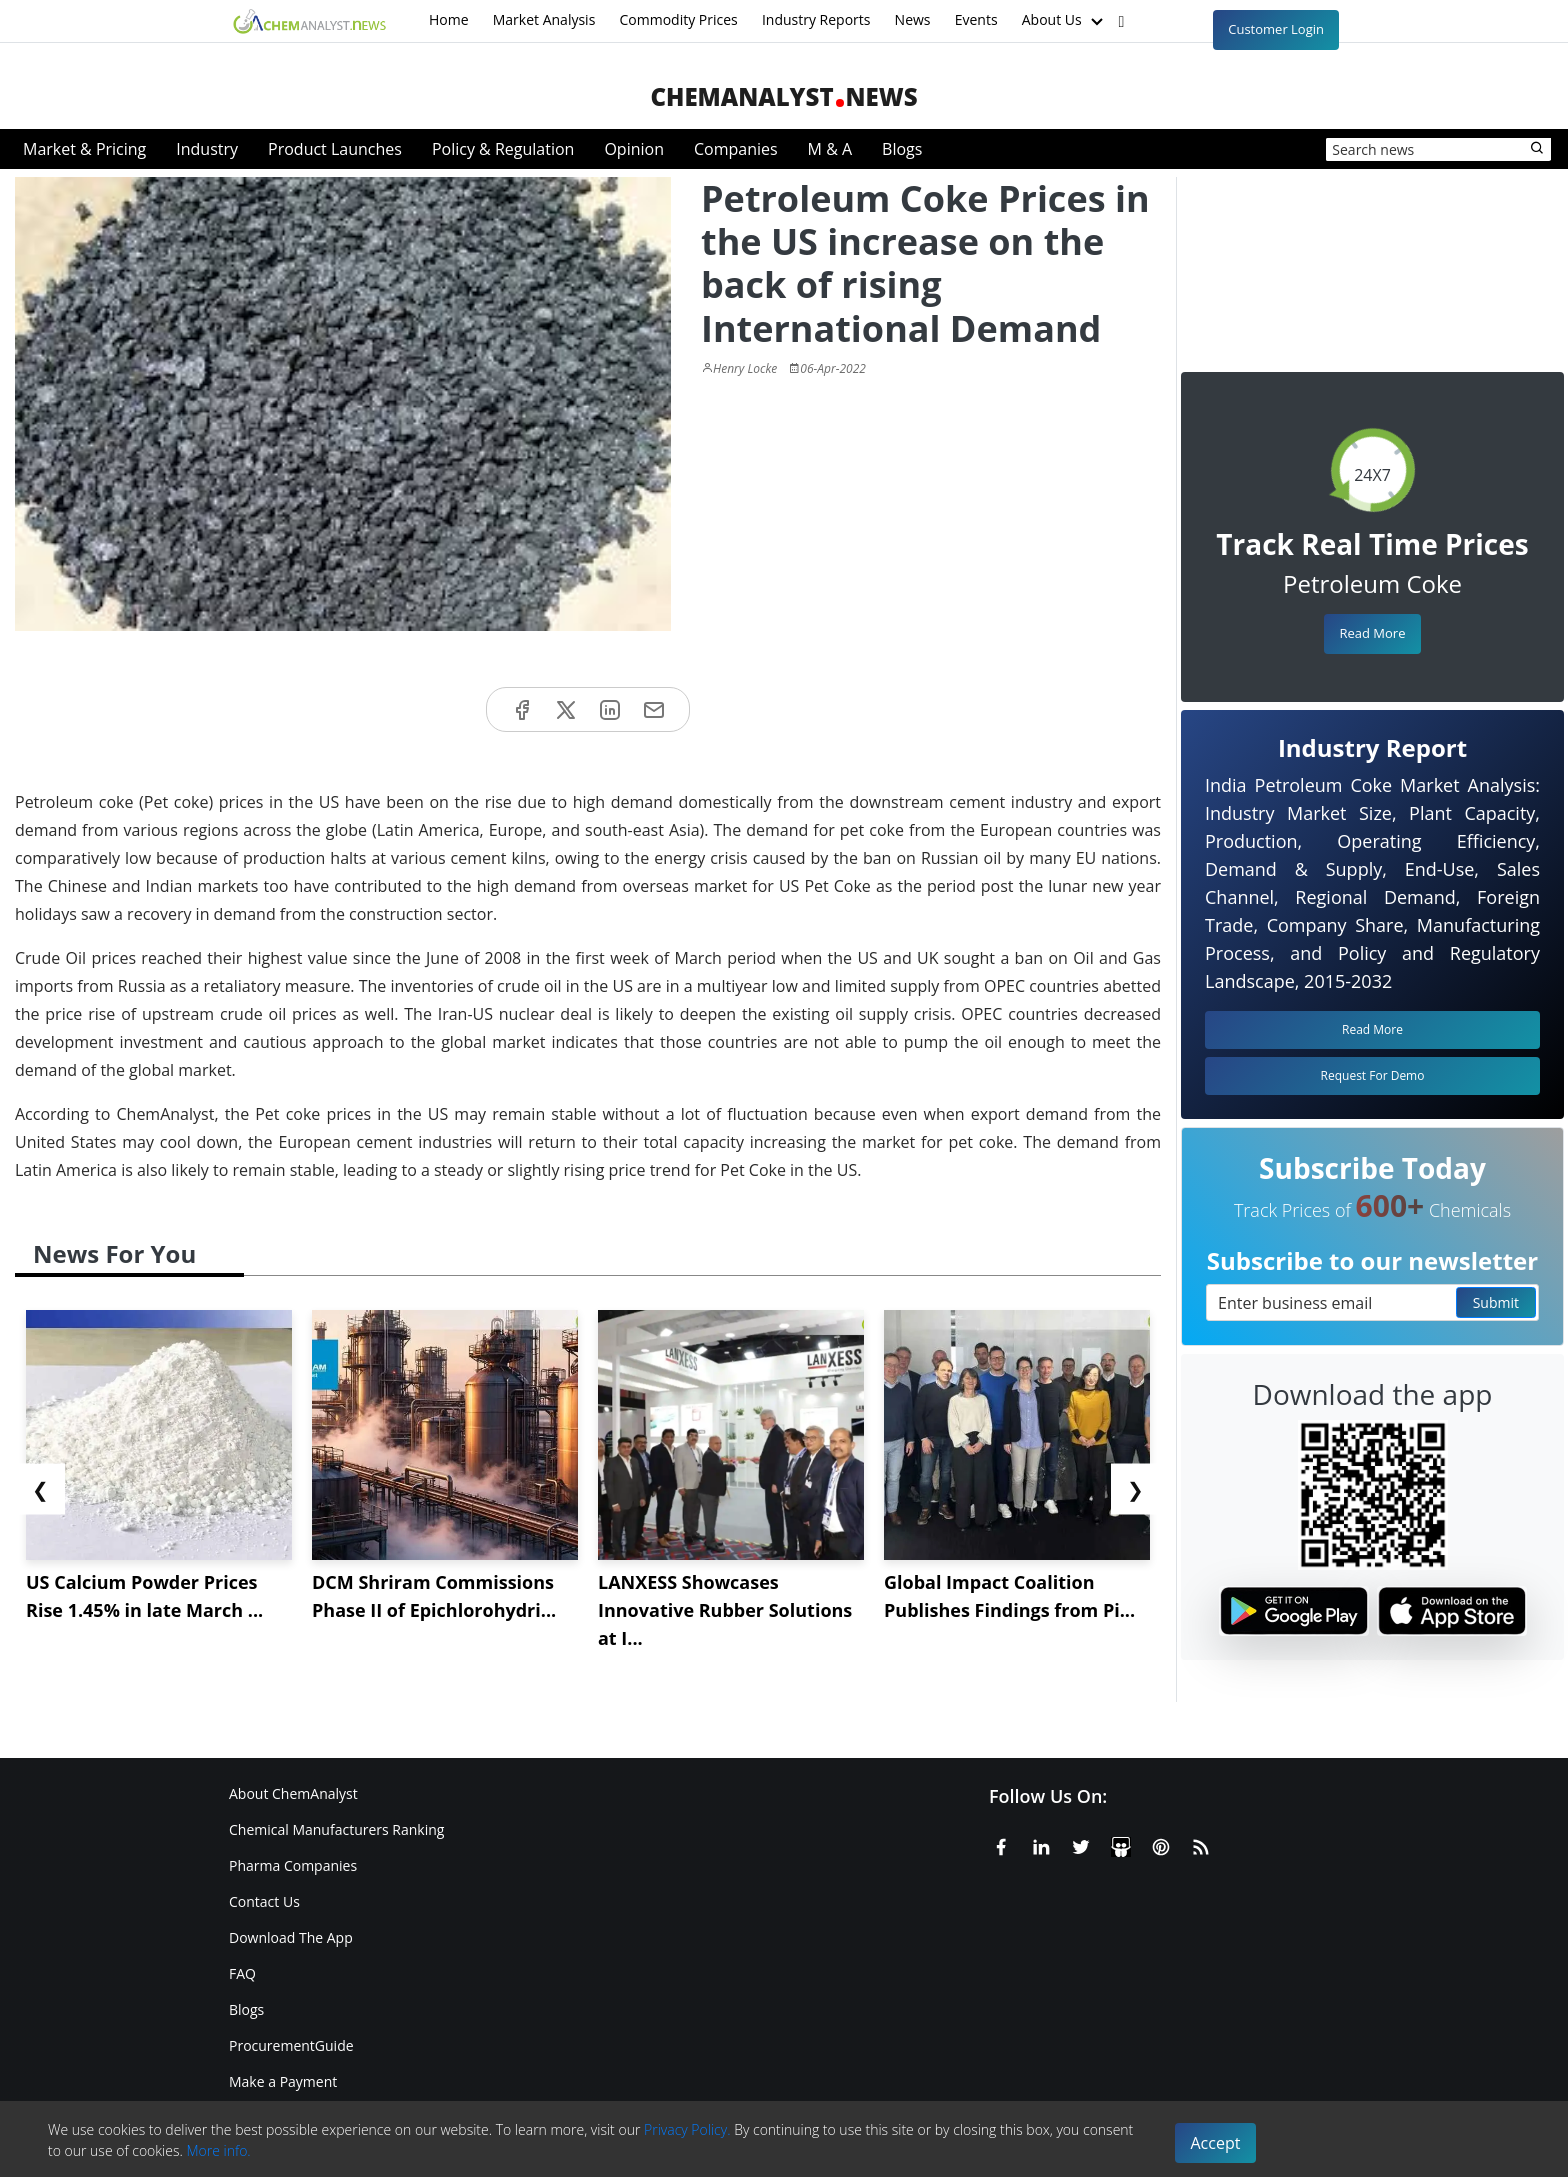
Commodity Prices (678, 19)
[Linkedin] (1041, 1844)
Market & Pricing (84, 149)
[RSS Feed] (1201, 1844)
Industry (207, 149)
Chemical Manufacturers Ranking (336, 1829)
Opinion (634, 149)
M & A (830, 149)
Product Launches (335, 149)
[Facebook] (1001, 1844)
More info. (218, 2150)
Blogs (902, 149)
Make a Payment (283, 2081)
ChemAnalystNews (783, 96)
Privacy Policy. (687, 2129)
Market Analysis (544, 19)
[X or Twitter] (1081, 1844)
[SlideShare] (1121, 1844)
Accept (1216, 2143)
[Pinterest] (1161, 1844)
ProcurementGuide (291, 2045)
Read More (1372, 633)
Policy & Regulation (503, 149)
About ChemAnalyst (293, 1793)
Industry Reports (816, 19)
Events (976, 19)
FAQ (242, 1973)
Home (449, 19)
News (913, 19)
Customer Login (1276, 29)
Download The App (291, 1937)
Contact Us (264, 1901)
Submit (1496, 1302)
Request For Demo (1373, 1075)
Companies (736, 149)
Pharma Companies (293, 1865)
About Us (1065, 21)
